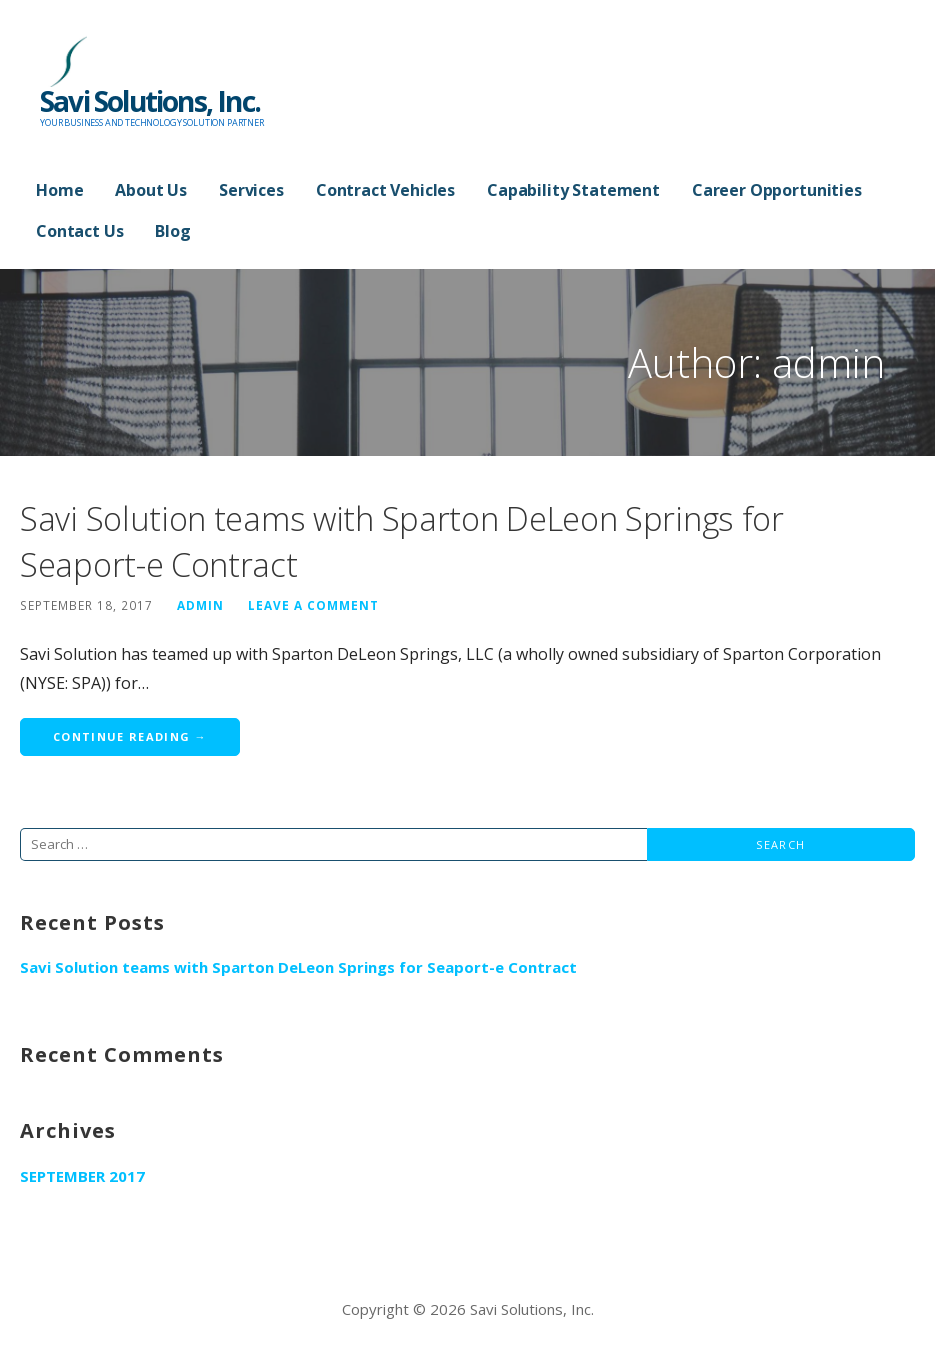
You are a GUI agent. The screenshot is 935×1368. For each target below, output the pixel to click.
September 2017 (82, 1176)
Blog (172, 231)
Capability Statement (573, 190)
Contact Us (79, 231)
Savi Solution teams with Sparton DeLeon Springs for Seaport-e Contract (298, 967)
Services (251, 190)
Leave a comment (313, 605)
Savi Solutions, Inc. (150, 101)
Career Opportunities (777, 190)
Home (59, 190)
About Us (151, 190)
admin (200, 605)
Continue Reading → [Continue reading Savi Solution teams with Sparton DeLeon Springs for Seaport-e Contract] (130, 736)
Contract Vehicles (385, 190)
